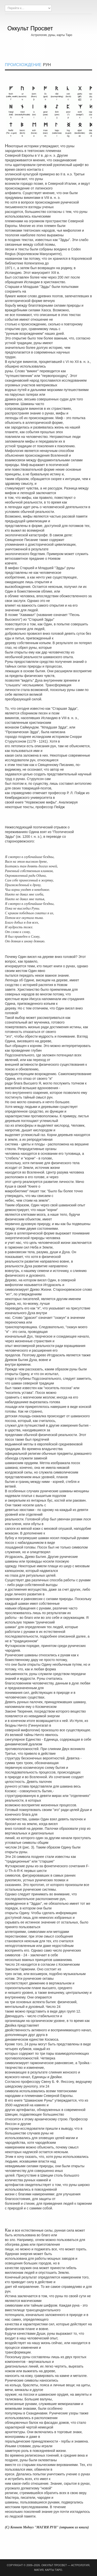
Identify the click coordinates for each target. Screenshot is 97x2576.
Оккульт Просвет (30, 28)
